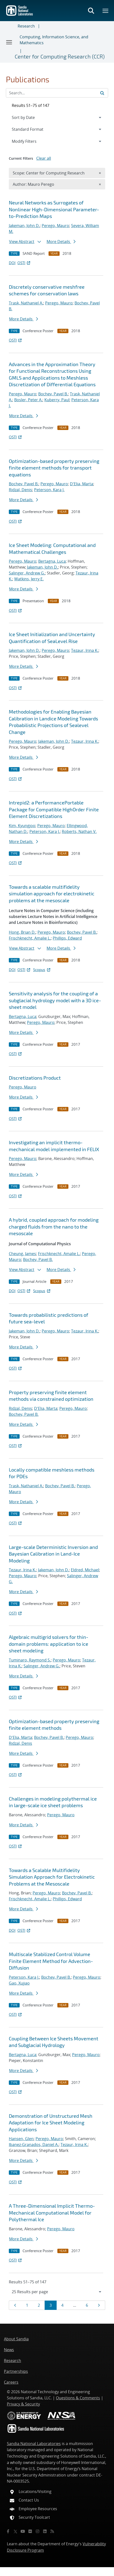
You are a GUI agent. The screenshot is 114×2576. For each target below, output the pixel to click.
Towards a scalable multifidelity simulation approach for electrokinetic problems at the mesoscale (51, 893)
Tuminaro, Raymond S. (30, 1660)
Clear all (43, 158)
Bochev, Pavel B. (53, 394)
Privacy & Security (23, 2404)
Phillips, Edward (67, 938)
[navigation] (57, 2292)
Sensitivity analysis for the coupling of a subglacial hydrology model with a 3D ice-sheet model (55, 1000)
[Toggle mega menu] (105, 10)
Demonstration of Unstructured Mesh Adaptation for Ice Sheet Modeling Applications (50, 2122)
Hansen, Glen (21, 2138)
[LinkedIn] (45, 2531)
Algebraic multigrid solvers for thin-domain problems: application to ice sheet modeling (48, 1643)
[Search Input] (57, 93)
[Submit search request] (102, 93)
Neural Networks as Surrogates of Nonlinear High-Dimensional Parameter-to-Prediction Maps (54, 209)
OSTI (24, 262)
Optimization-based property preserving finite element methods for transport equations (54, 467)
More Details (61, 241)
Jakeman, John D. (24, 225)
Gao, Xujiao (19, 1983)
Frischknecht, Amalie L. (30, 938)
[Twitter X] (15, 2531)
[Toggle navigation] (9, 42)
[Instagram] (37, 2531)
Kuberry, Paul (56, 399)
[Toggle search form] (91, 10)
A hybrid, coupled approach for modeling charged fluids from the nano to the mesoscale (54, 1226)
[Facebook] (8, 2531)
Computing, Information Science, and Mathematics (54, 39)
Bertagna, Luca (52, 561)
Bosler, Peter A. (28, 399)
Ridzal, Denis (20, 489)
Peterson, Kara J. (49, 489)
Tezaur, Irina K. (84, 650)
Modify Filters (31, 141)
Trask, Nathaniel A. (26, 303)
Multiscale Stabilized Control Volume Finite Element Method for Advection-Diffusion (51, 1961)
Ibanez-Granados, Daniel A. (34, 2144)
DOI (12, 262)
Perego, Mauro (55, 225)
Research (26, 26)
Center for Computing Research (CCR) (60, 56)
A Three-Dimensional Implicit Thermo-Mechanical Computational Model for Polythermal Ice (52, 2212)
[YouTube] (22, 2531)
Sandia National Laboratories (34, 2443)
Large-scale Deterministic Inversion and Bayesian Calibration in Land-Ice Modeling (53, 1553)
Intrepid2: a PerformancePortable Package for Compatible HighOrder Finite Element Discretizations (54, 809)
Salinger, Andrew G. (27, 573)
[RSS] (52, 2531)
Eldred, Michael (85, 1570)
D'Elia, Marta (81, 484)
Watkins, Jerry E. (29, 579)
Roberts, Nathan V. (79, 831)
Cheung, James (22, 1253)
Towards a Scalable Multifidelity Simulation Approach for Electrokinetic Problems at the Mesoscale (52, 1877)
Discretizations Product (35, 1078)
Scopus (42, 969)
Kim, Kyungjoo (22, 825)
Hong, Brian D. (22, 932)
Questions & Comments (78, 2398)
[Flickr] (30, 2531)
